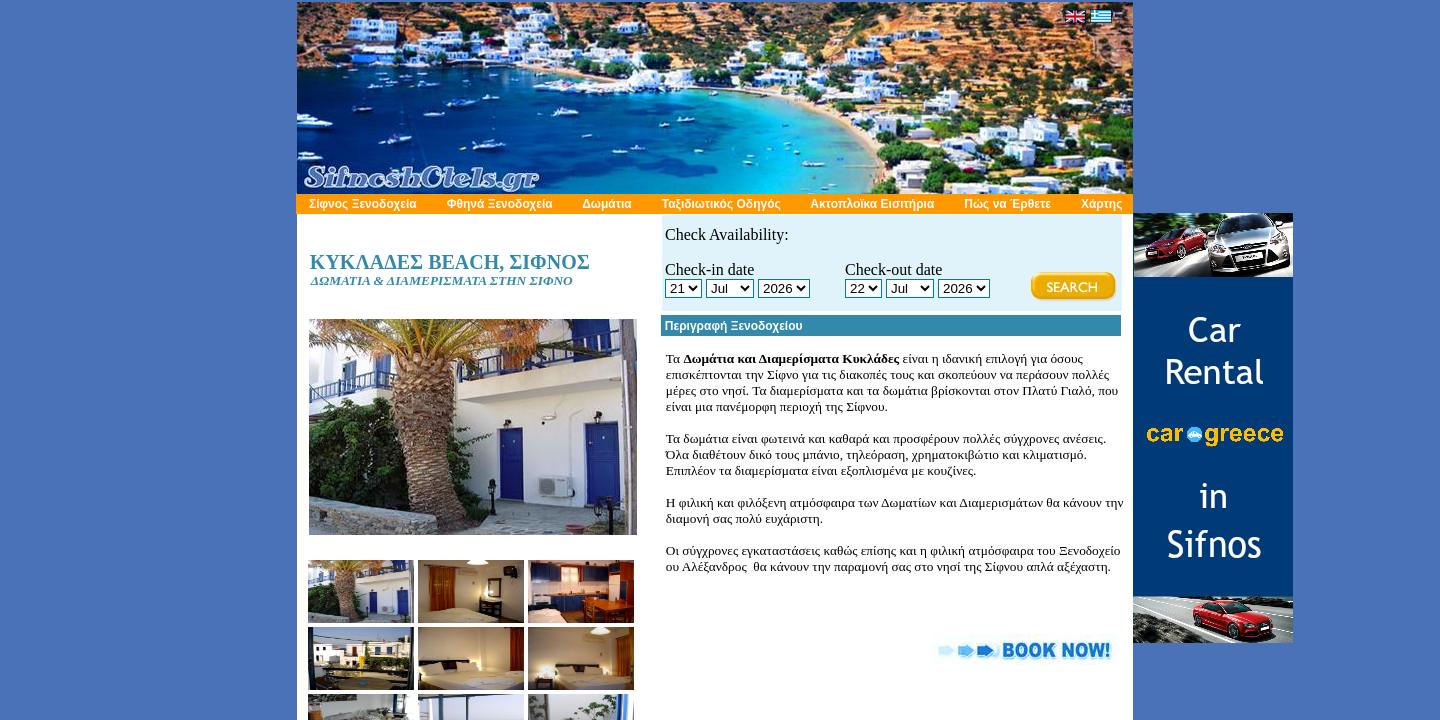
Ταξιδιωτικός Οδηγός (721, 204)
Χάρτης (1101, 204)
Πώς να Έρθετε (1007, 204)
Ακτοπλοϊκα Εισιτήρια (872, 204)
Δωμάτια (607, 204)
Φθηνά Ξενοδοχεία (500, 204)
